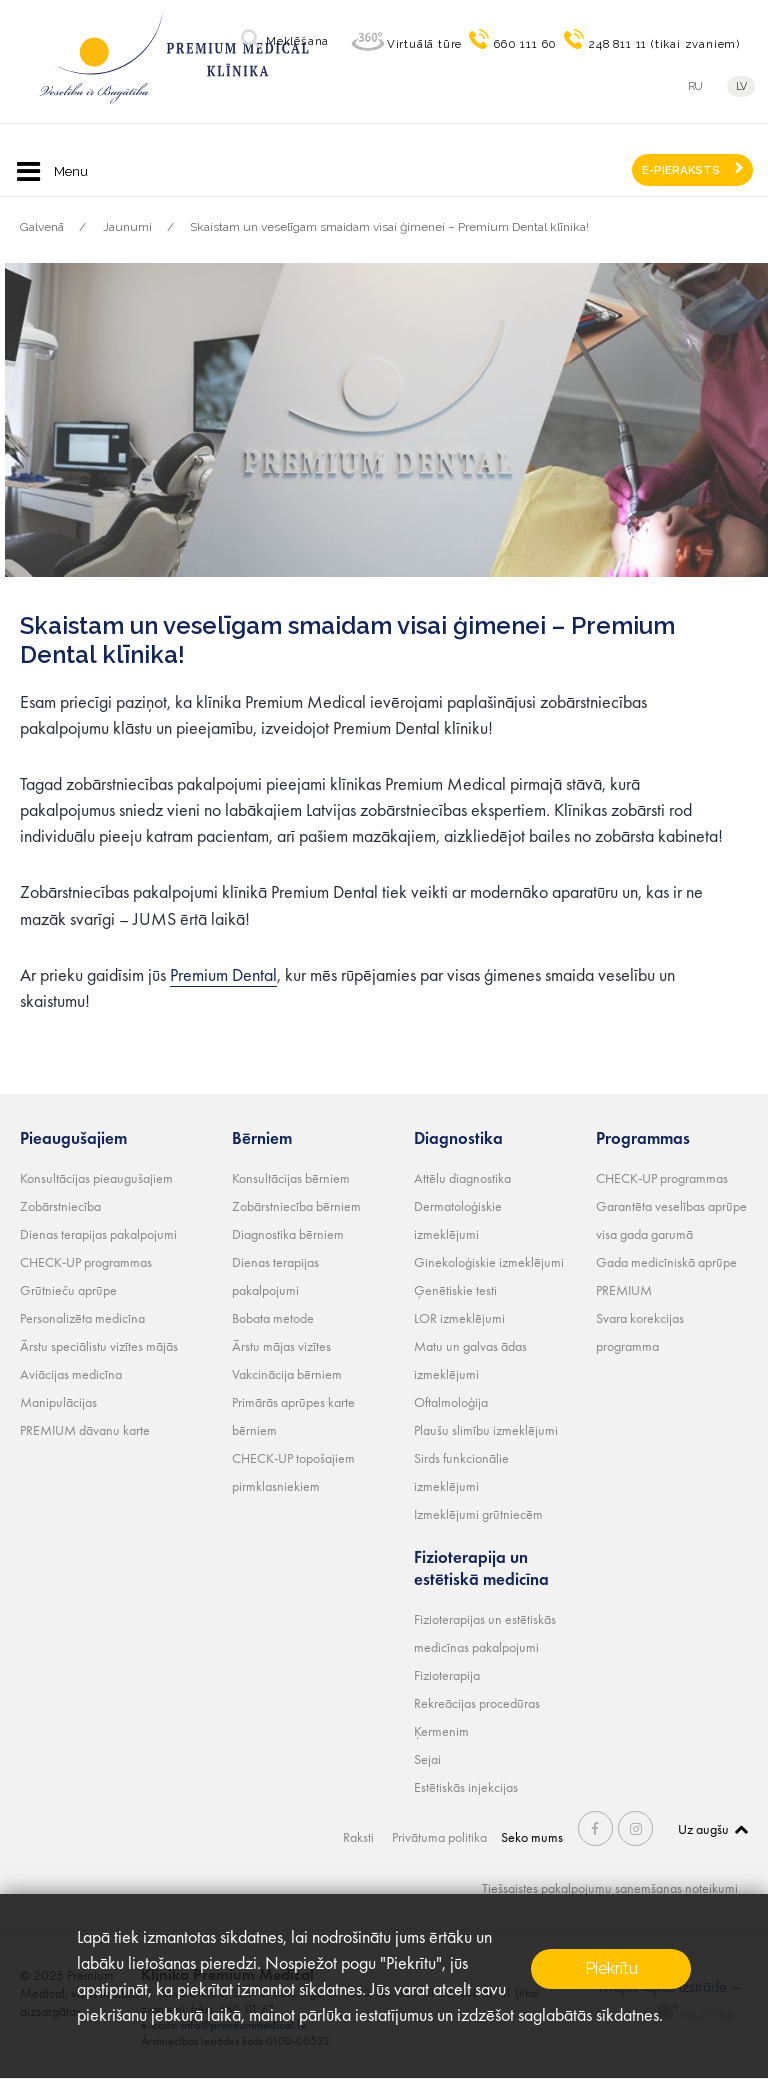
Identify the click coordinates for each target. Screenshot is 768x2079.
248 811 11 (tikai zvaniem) (664, 44)
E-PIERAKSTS (681, 170)
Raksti (358, 1837)
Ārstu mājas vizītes (281, 1346)
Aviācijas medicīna (71, 1374)
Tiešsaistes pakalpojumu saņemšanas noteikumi (610, 1888)
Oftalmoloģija (451, 1402)
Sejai (427, 1759)
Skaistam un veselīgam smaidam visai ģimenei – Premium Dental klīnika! (389, 227)
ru (695, 86)
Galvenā (42, 227)
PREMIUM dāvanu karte (85, 1430)
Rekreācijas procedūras (477, 1703)
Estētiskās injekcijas (466, 1787)
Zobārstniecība (60, 1206)
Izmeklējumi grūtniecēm (478, 1514)
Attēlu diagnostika (462, 1178)
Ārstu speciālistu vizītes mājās (99, 1346)
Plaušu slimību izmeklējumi (486, 1430)
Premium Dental (223, 974)
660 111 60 (525, 44)
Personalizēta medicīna (82, 1318)
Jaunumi (127, 227)
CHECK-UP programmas (86, 1262)
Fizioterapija (447, 1675)
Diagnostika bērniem (288, 1234)
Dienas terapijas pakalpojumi (98, 1234)
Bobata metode (273, 1318)
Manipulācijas (58, 1402)
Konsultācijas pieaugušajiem (96, 1178)
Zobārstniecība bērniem (296, 1206)
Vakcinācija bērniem (287, 1374)
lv (741, 86)
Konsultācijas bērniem (291, 1178)
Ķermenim (441, 1731)
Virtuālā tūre (424, 44)
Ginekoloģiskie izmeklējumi (489, 1262)
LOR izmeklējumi (459, 1318)
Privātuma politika (439, 1837)
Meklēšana (297, 41)
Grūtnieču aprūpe (68, 1290)
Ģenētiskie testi (455, 1290)
